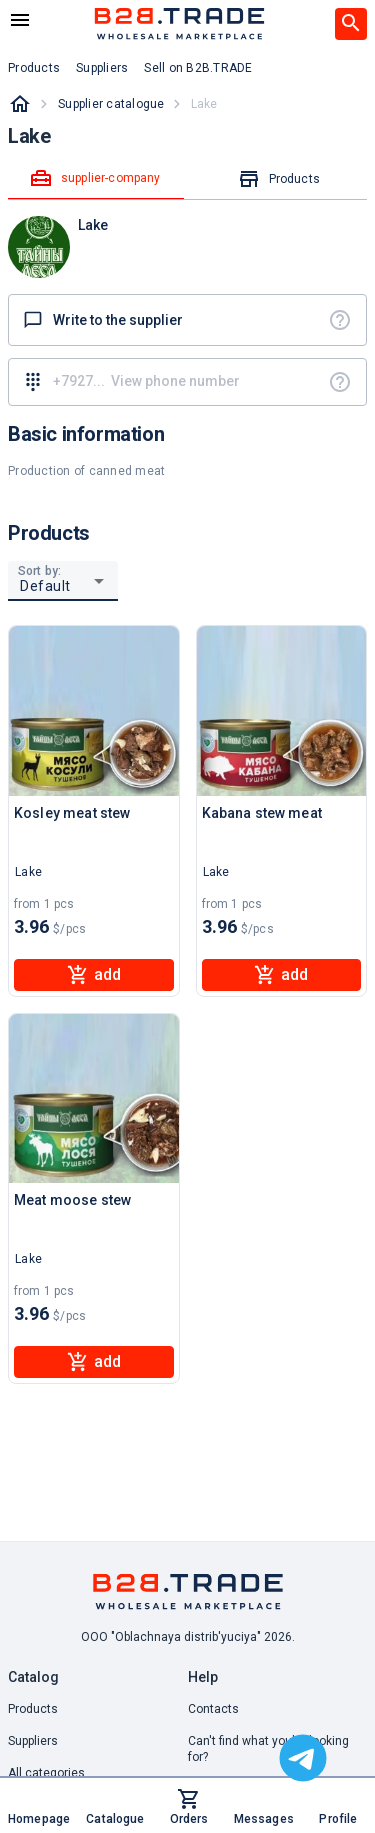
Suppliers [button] (102, 68)
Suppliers (33, 1741)
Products (33, 1709)
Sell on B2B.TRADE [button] (198, 68)
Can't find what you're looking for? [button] (268, 1749)
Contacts (213, 1709)
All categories (46, 1773)
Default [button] (45, 586)
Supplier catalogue (111, 104)
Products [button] (34, 68)
